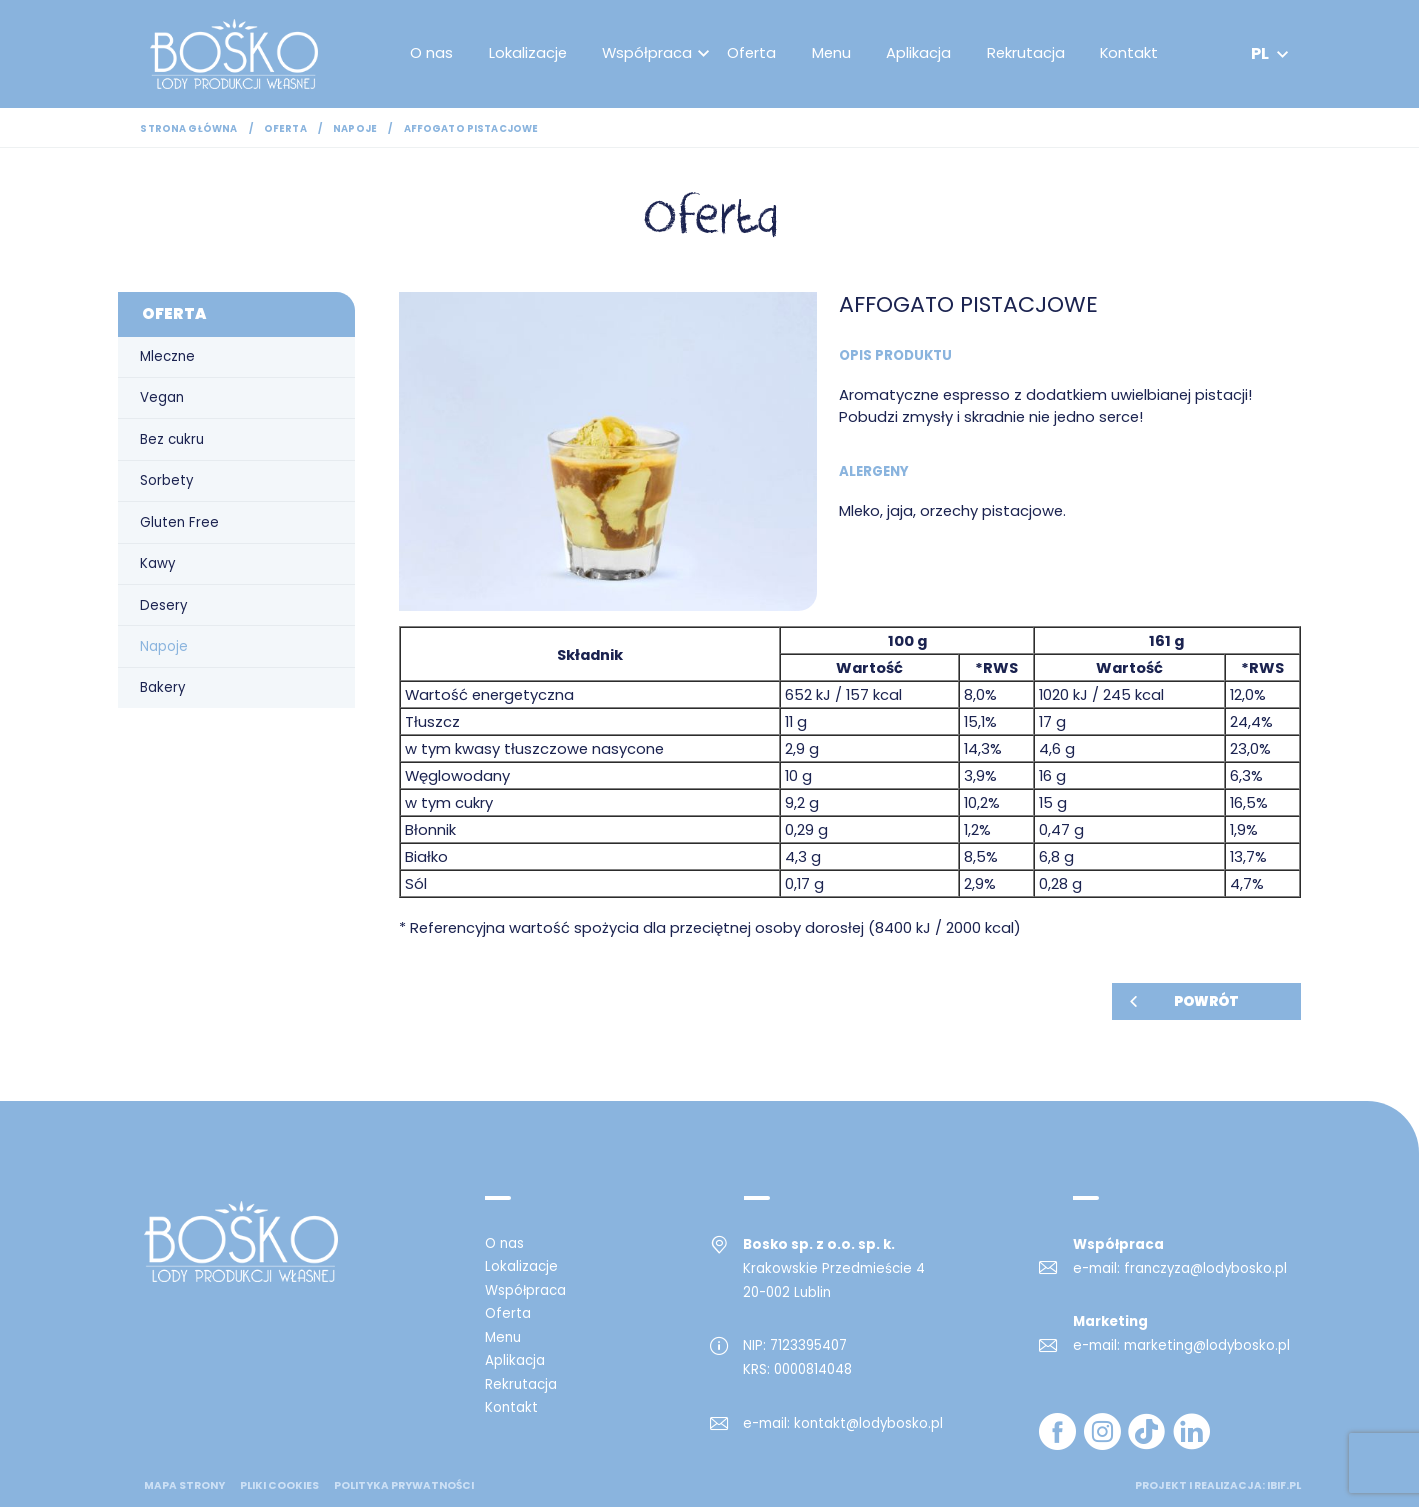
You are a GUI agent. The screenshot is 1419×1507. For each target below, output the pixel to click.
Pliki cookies (279, 1486)
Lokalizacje (531, 53)
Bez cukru (172, 439)
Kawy (157, 563)
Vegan (162, 397)
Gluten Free (179, 522)
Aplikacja (922, 53)
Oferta (755, 53)
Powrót (1206, 1001)
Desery (163, 605)
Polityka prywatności (404, 1486)
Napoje (355, 128)
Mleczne (167, 356)
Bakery (162, 687)
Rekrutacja (1029, 53)
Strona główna (188, 128)
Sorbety (166, 480)
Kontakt (1133, 53)
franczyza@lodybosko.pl (1205, 1268)
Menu (834, 53)
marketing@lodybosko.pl (1207, 1345)
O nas (434, 53)
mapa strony (184, 1486)
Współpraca (650, 53)
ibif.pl (1284, 1485)
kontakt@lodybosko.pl (868, 1423)
